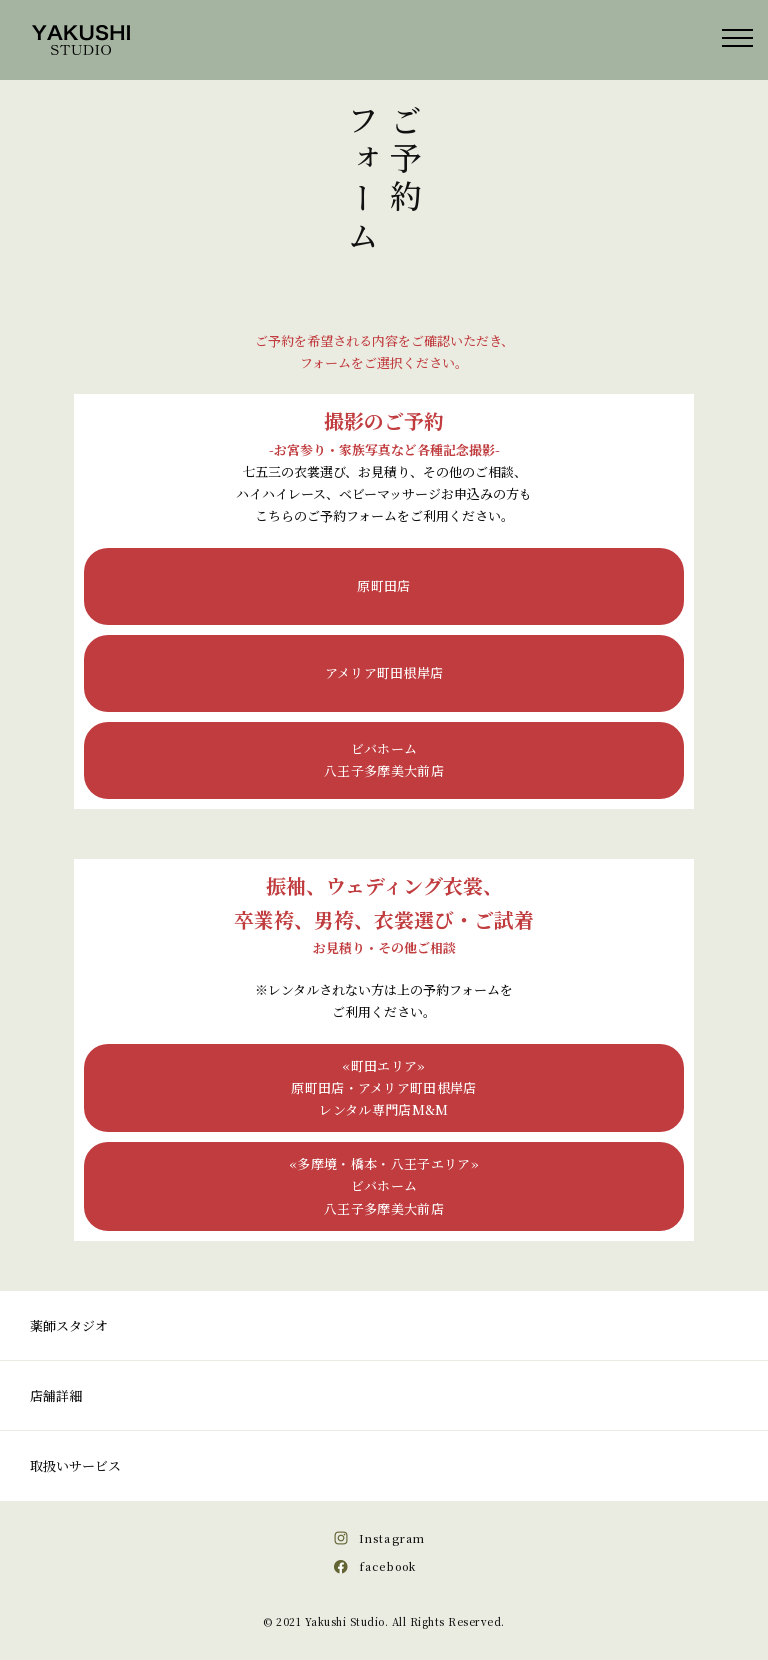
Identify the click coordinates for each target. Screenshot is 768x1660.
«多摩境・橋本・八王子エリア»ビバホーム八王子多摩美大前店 (384, 1185)
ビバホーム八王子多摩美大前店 (384, 759)
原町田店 (383, 585)
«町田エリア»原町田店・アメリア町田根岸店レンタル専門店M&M (384, 1087)
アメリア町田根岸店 (384, 672)
